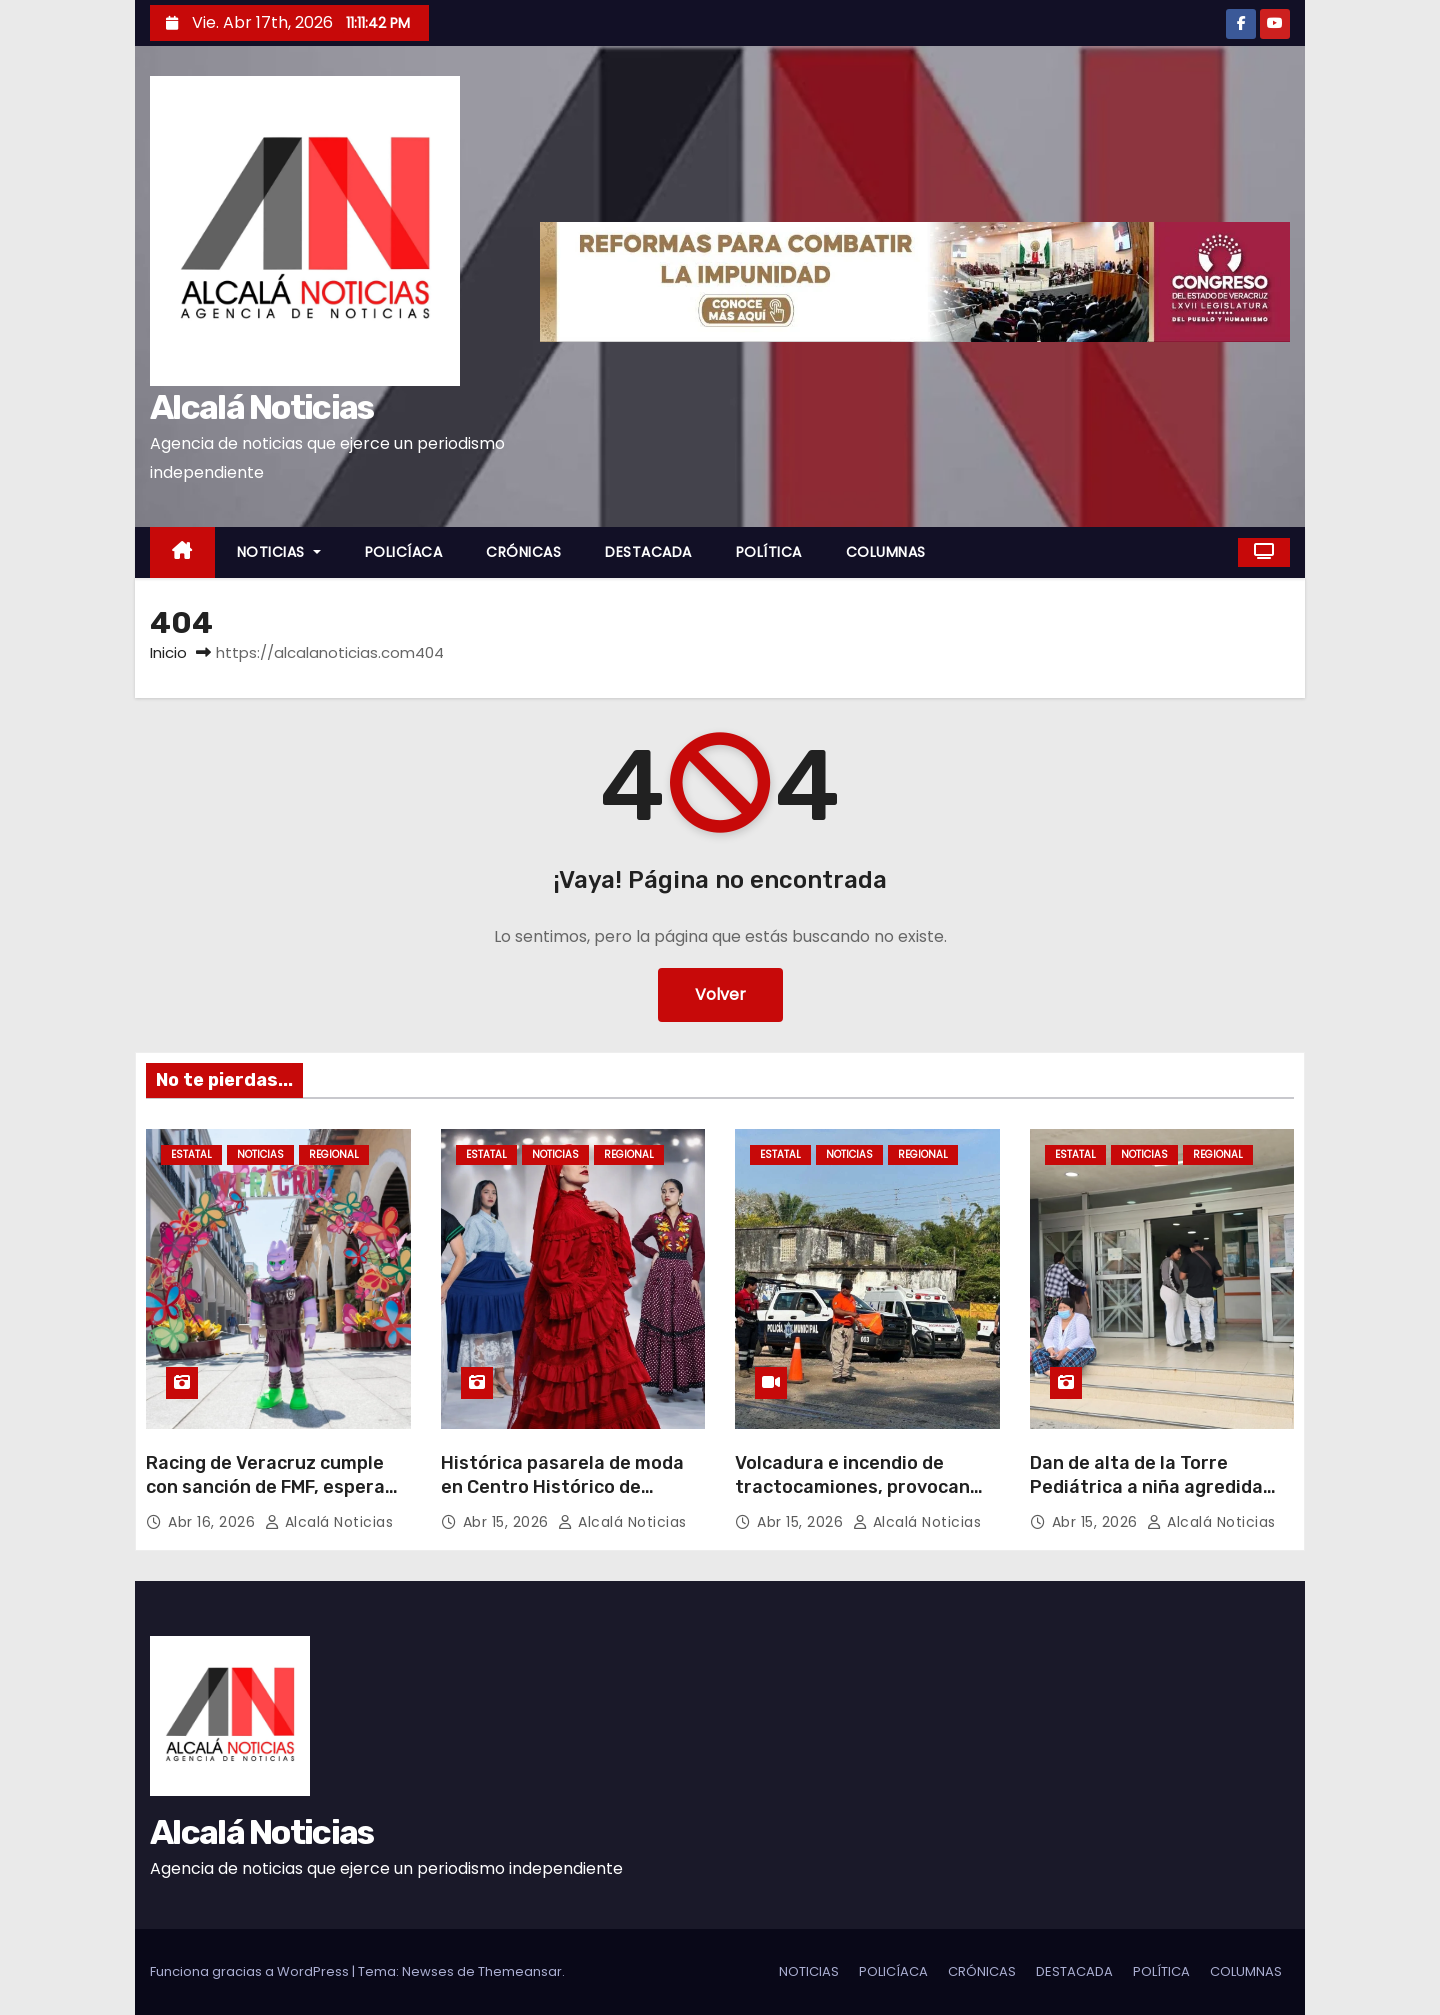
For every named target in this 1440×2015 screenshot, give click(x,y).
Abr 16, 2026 (214, 1522)
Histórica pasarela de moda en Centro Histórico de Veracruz (562, 1487)
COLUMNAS (886, 552)
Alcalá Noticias (262, 407)
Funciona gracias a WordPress (251, 1971)
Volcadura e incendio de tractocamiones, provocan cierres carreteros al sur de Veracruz (856, 1499)
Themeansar (520, 1971)
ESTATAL (191, 1154)
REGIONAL (334, 1154)
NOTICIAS (279, 552)
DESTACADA (648, 552)
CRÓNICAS (523, 552)
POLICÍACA (404, 552)
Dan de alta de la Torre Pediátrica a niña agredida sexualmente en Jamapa (1146, 1487)
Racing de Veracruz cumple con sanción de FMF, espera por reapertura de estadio (265, 1487)
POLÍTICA (769, 552)
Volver (720, 994)
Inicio (168, 652)
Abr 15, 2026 (508, 1522)
